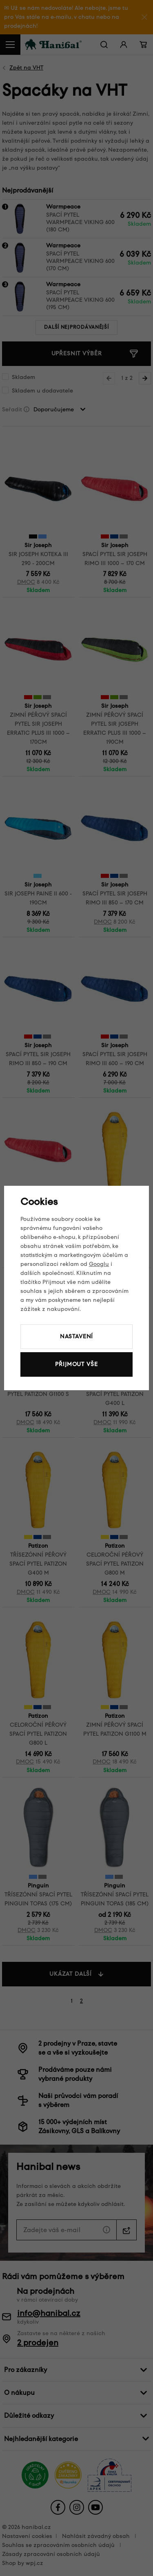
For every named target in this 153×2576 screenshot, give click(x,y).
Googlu (99, 1264)
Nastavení (76, 1336)
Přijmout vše (76, 1364)
